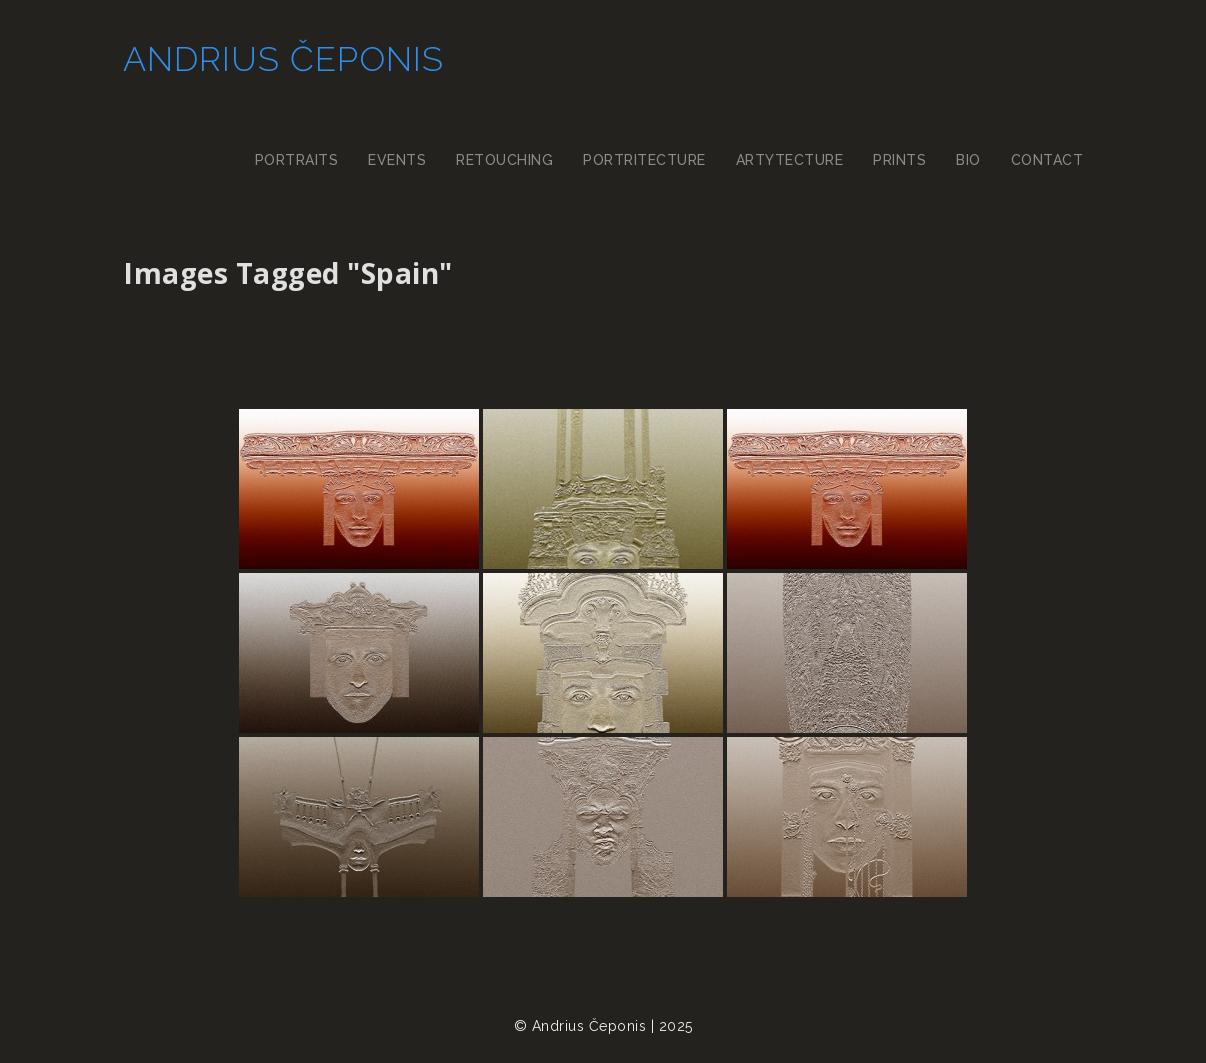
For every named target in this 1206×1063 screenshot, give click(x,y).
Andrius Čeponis (281, 60)
